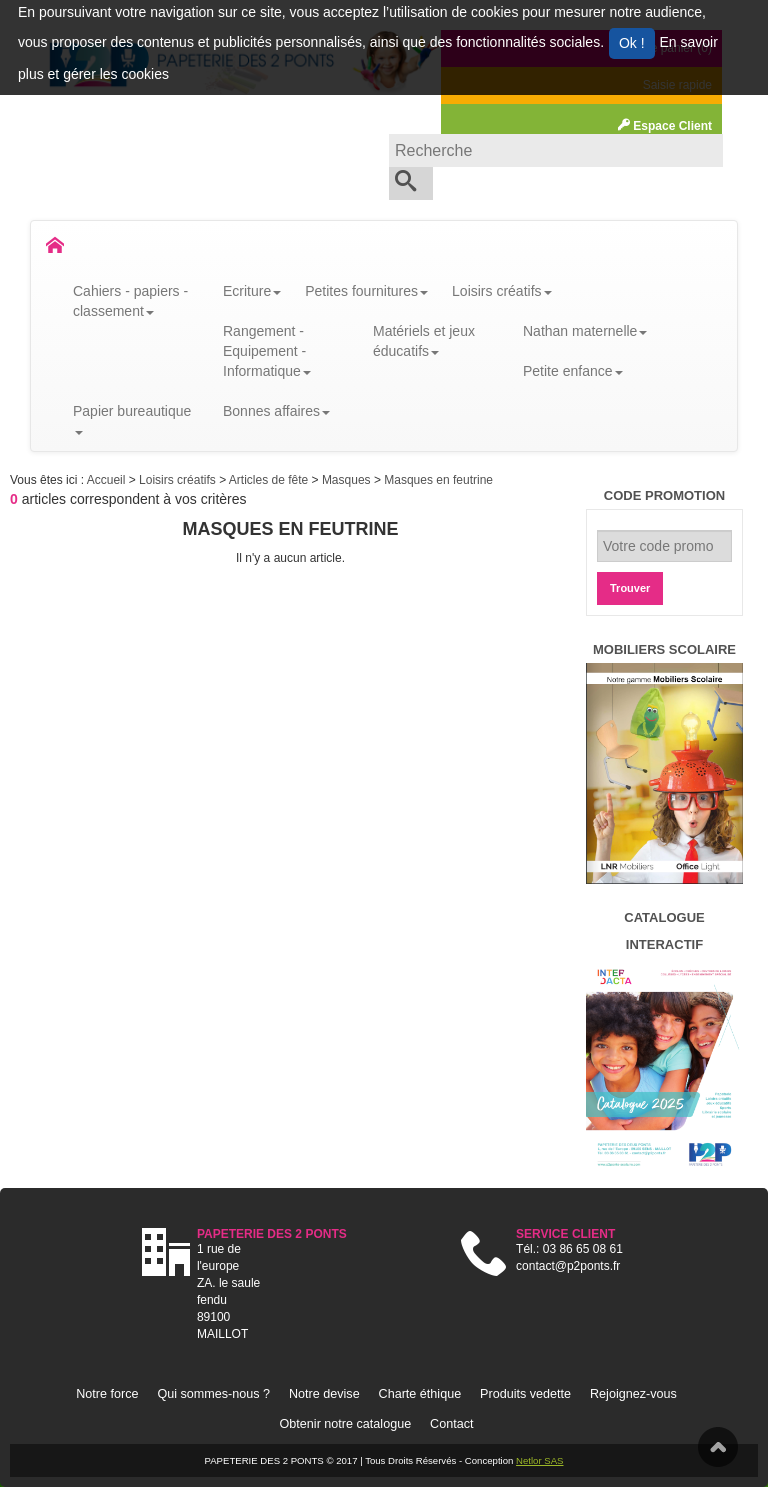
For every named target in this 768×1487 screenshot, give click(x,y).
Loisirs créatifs (179, 480)
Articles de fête (270, 480)
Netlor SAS (539, 1460)
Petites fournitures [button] (366, 291)
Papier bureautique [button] (132, 418)
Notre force (107, 1394)
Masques (348, 480)
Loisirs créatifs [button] (501, 291)
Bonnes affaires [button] (276, 411)
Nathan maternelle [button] (585, 331)
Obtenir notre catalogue (346, 1424)
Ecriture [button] (252, 291)
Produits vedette (525, 1394)
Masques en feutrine (438, 480)
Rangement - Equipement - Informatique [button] (267, 351)
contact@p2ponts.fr (568, 1266)
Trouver (630, 588)
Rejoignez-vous (633, 1394)
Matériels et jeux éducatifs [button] (424, 341)
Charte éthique (420, 1394)
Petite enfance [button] (573, 371)
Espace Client (665, 126)
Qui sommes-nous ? (213, 1394)
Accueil (108, 480)
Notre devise (324, 1394)
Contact (451, 1424)
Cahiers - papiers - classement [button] (130, 301)
